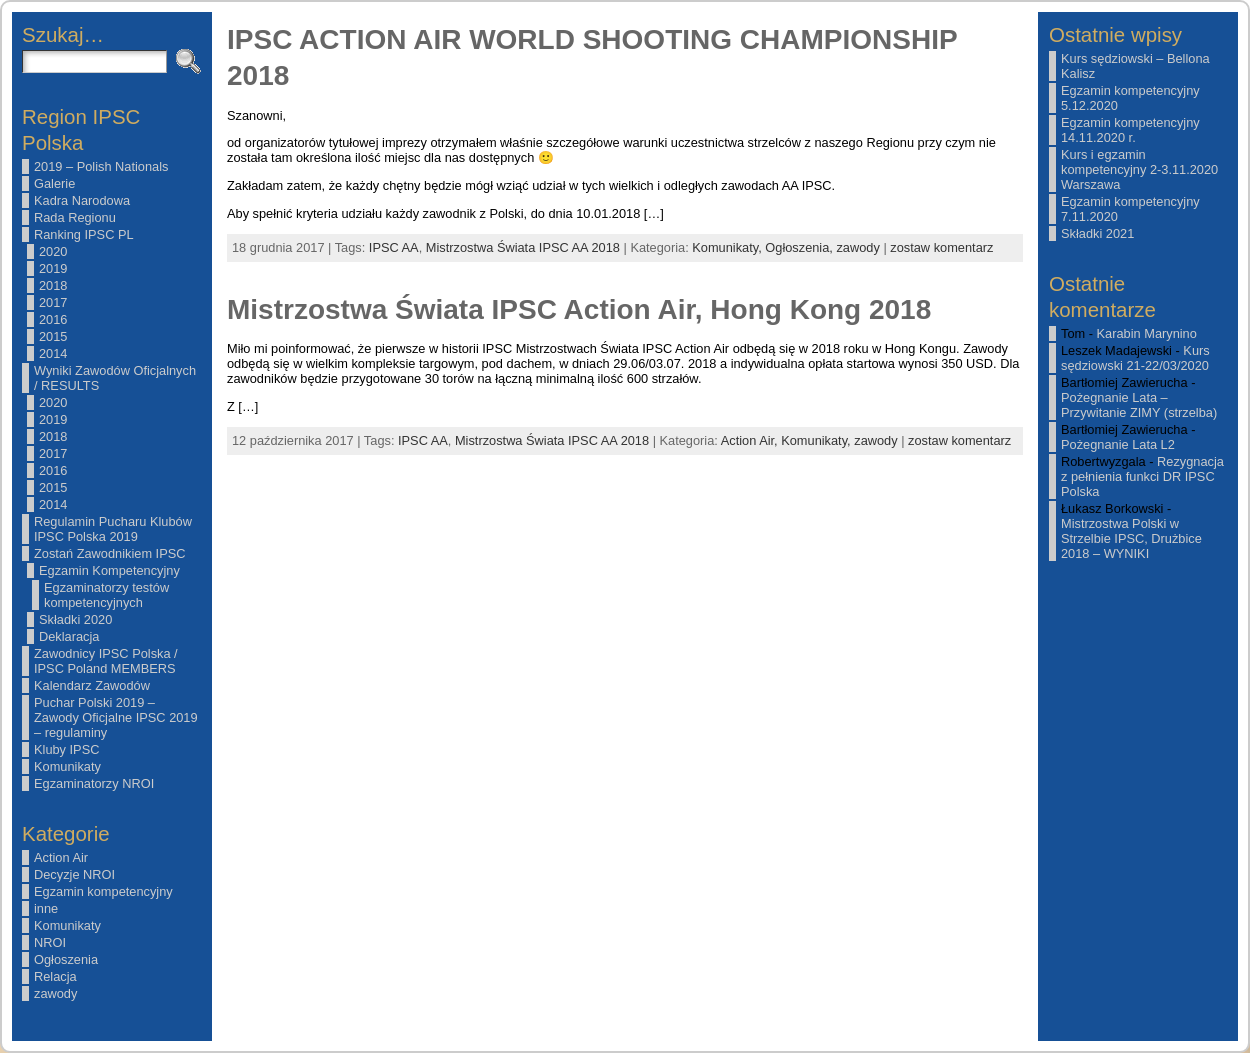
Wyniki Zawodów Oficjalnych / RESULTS (115, 378)
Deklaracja (69, 636)
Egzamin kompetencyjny (103, 891)
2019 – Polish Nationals (101, 166)
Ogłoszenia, (800, 247)
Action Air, (751, 440)
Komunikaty (67, 766)
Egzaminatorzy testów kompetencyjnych (106, 595)
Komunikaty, (728, 247)
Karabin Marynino (1147, 333)
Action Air (61, 857)
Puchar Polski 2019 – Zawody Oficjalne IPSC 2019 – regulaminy (116, 717)
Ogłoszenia (66, 959)
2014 (53, 353)
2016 (53, 319)
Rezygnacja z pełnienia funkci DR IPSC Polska (1142, 476)
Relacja (55, 976)
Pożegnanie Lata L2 (1118, 444)
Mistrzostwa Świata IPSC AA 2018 (523, 247)
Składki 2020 (75, 619)
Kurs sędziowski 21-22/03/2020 (1135, 358)
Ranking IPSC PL (84, 234)
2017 (53, 302)
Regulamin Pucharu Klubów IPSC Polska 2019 (113, 529)
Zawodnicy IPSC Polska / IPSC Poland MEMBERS (106, 661)
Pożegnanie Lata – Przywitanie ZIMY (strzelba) (1139, 405)
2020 (53, 251)
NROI (50, 942)
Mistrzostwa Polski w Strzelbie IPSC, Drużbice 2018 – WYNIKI (1131, 538)
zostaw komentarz (941, 247)
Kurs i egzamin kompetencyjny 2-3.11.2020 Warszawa (1139, 169)
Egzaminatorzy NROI (94, 783)
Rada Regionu (75, 217)
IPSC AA (394, 247)
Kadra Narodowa (82, 200)
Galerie (54, 183)
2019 (53, 268)
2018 (53, 285)
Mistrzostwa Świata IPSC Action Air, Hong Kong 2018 (579, 309)
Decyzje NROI (74, 874)
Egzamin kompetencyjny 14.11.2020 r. (1130, 130)
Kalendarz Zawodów (92, 685)
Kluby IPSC (66, 749)
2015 (53, 336)
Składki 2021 (1097, 233)
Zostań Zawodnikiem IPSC (110, 553)
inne (46, 908)
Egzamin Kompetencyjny (109, 570)
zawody (55, 993)
